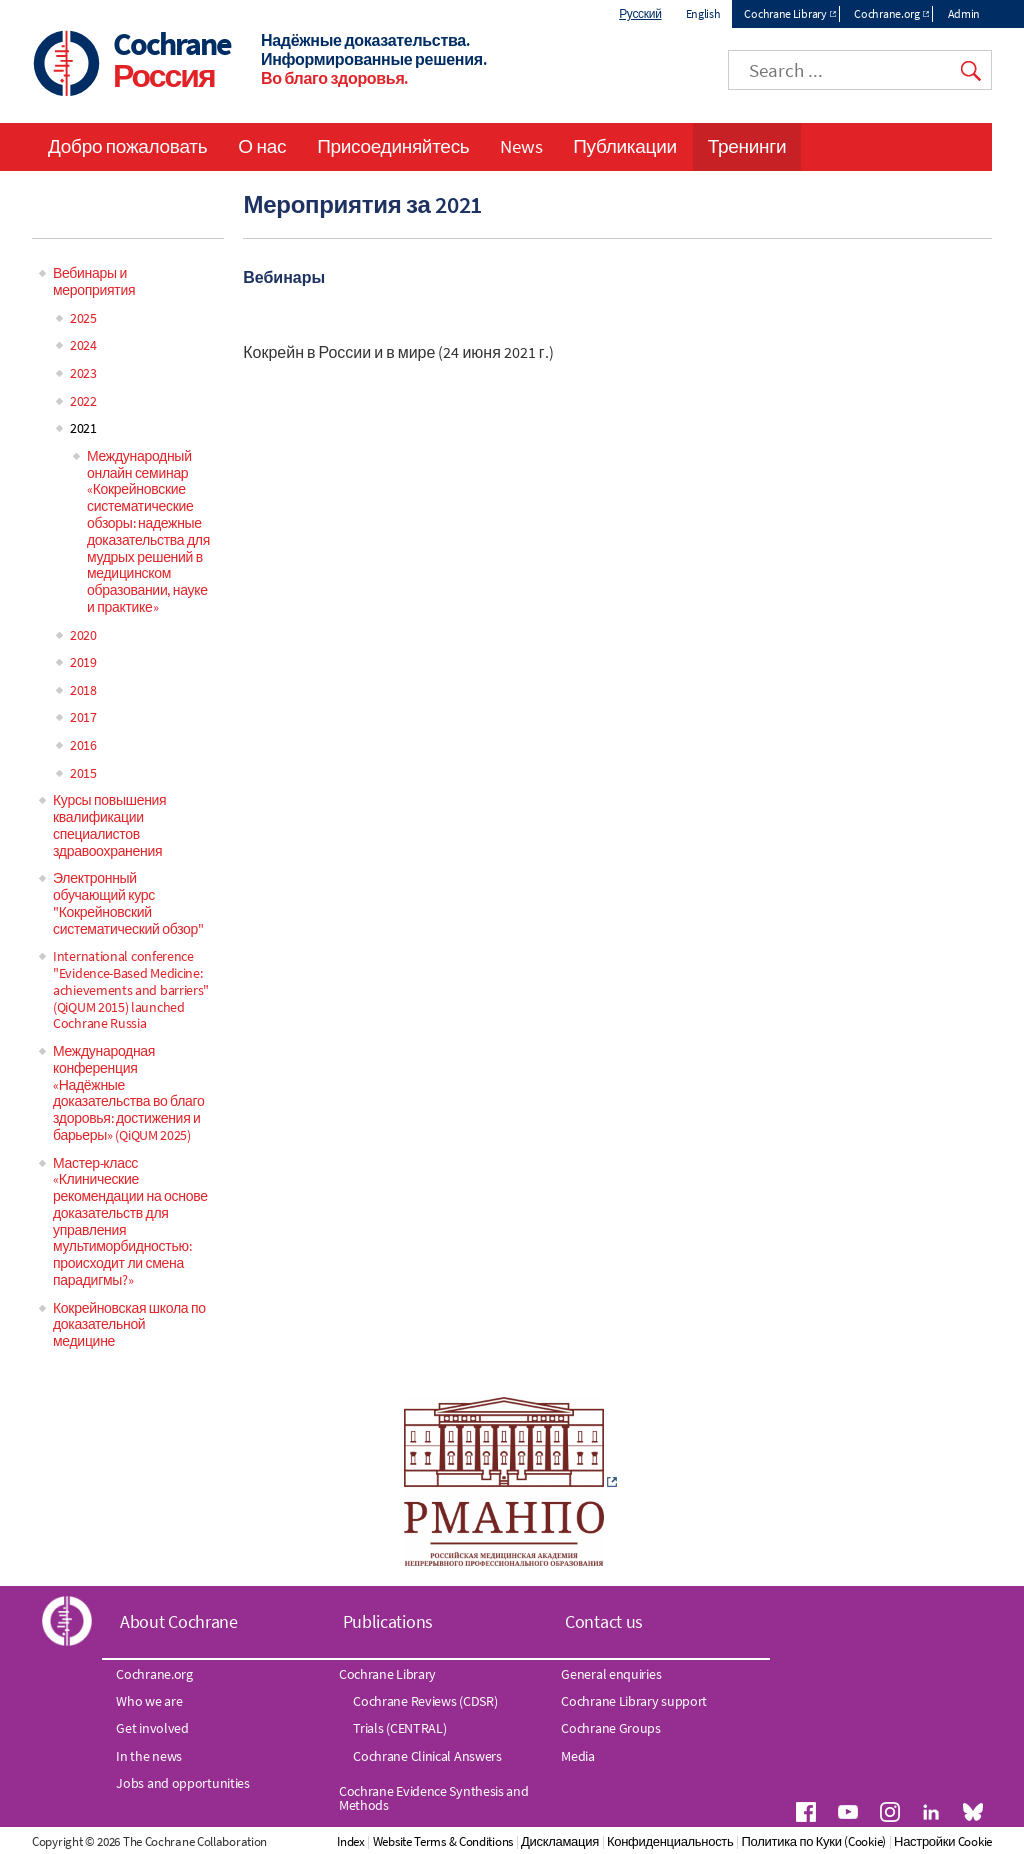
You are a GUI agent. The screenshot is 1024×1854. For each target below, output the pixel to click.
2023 (83, 373)
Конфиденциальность (670, 1841)
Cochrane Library (785, 13)
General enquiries (611, 1674)
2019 (83, 662)
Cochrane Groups (611, 1728)
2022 (83, 401)
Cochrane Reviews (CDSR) (425, 1701)
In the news (149, 1756)
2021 (83, 428)
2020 (83, 635)
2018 (83, 690)
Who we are (149, 1701)
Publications (388, 1621)
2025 (83, 318)
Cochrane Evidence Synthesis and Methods (434, 1798)
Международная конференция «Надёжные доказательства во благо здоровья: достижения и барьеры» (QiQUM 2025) (129, 1093)
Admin (964, 13)
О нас (262, 146)
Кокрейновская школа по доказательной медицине (129, 1325)
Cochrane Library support (634, 1701)
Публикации (625, 146)
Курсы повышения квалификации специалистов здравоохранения (109, 825)
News (521, 146)
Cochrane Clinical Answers (427, 1756)
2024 (83, 345)
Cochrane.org (886, 13)
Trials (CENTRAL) (399, 1728)
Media (578, 1756)
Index (351, 1841)
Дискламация (560, 1841)
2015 (83, 773)
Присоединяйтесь (393, 146)
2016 (83, 745)
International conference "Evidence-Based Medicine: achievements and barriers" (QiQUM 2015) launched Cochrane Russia (131, 989)
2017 (83, 717)
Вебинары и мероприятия (94, 281)
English (703, 13)
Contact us (604, 1621)
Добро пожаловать (127, 146)
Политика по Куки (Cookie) (814, 1841)
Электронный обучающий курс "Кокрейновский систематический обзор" (128, 903)
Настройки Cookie (943, 1841)
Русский (640, 13)
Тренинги (747, 146)
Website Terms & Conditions (443, 1841)
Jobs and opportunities (182, 1783)
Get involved (152, 1728)
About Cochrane (179, 1621)
